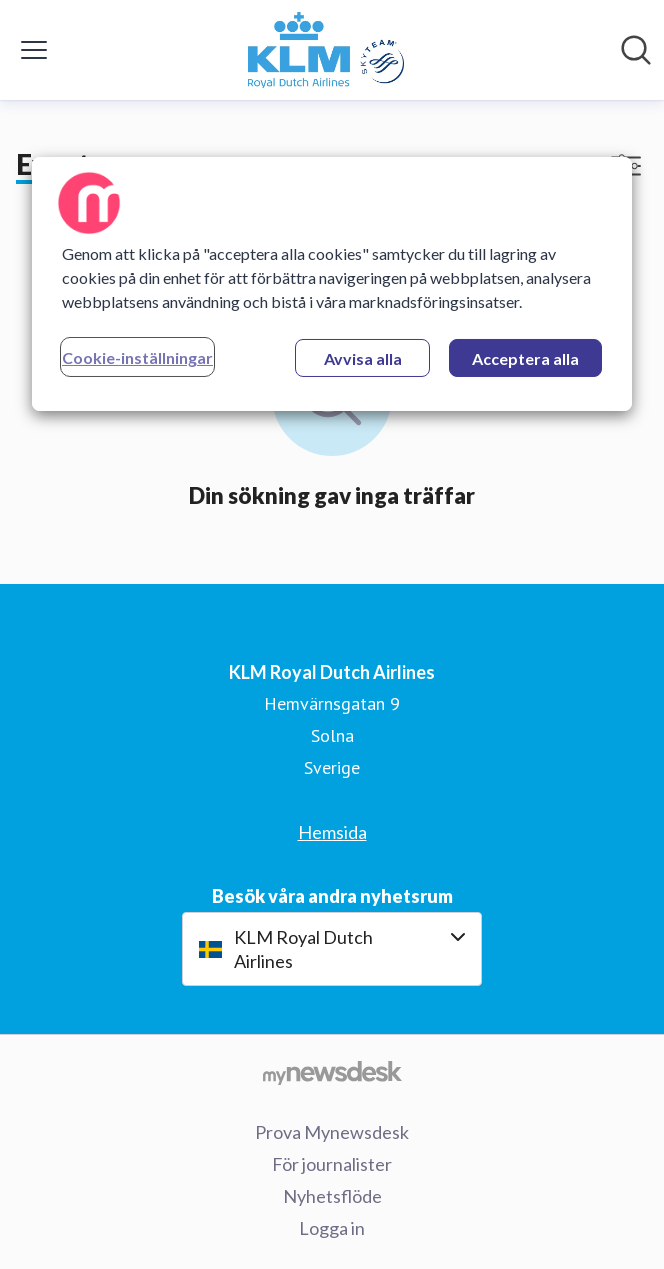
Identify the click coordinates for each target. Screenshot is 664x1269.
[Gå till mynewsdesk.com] (332, 1072)
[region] (332, 284)
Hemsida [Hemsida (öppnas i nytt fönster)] (332, 832)
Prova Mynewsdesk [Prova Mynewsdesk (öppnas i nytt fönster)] (332, 1132)
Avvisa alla (363, 358)
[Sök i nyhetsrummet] (636, 50)
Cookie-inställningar (137, 357)
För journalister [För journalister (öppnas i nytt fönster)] (332, 1164)
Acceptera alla (525, 358)
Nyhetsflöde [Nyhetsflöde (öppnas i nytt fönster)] (332, 1196)
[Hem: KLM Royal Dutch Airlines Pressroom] (326, 50)
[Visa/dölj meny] (34, 50)
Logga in (332, 1228)
